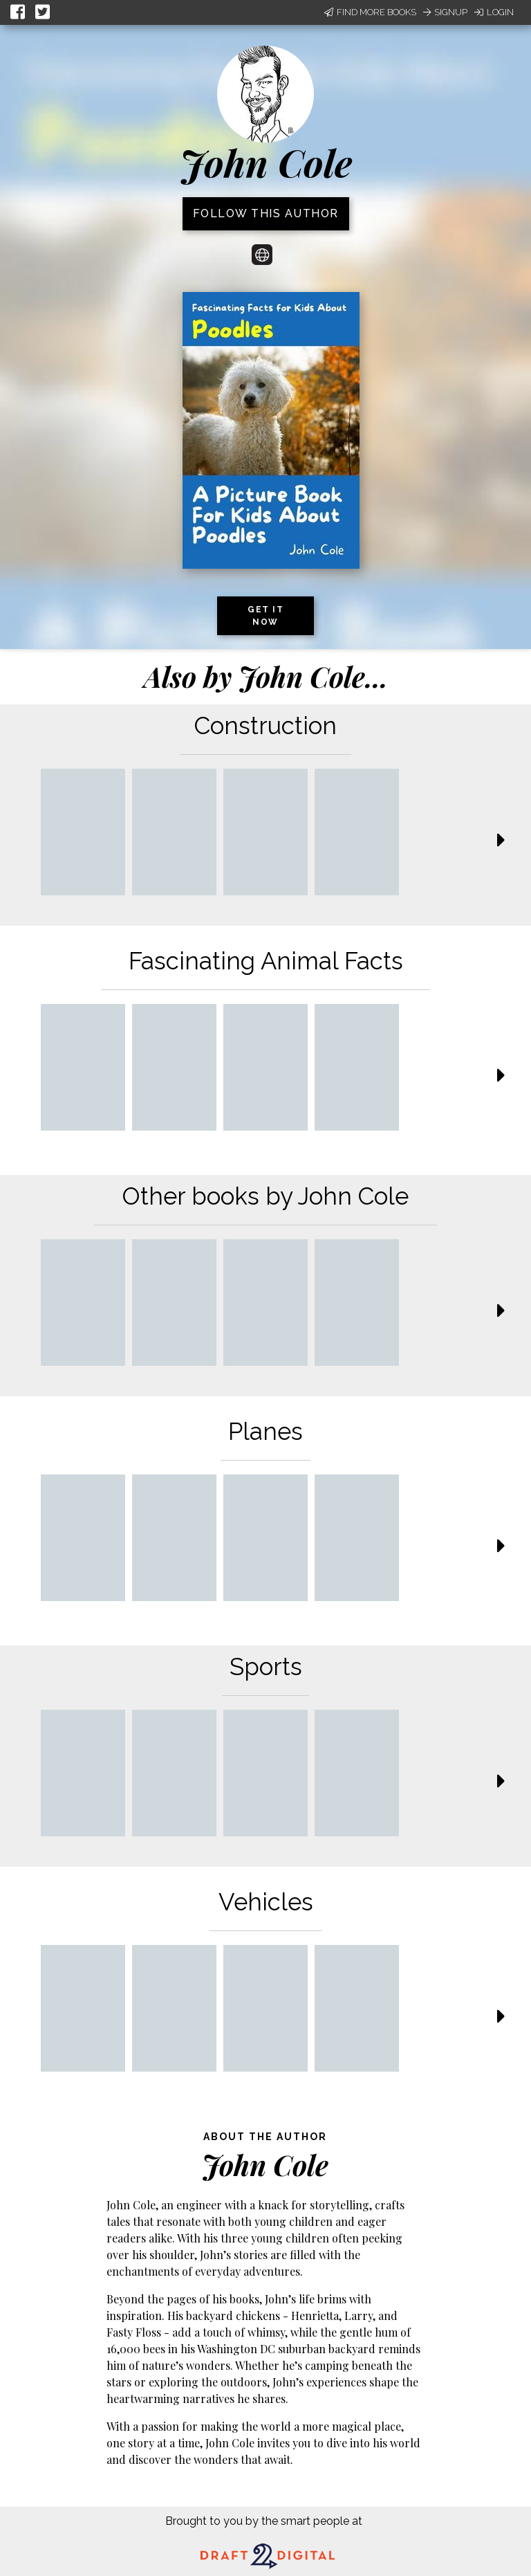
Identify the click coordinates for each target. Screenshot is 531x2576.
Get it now (265, 616)
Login (494, 12)
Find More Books (370, 12)
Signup (445, 12)
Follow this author (266, 213)
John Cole (266, 163)
